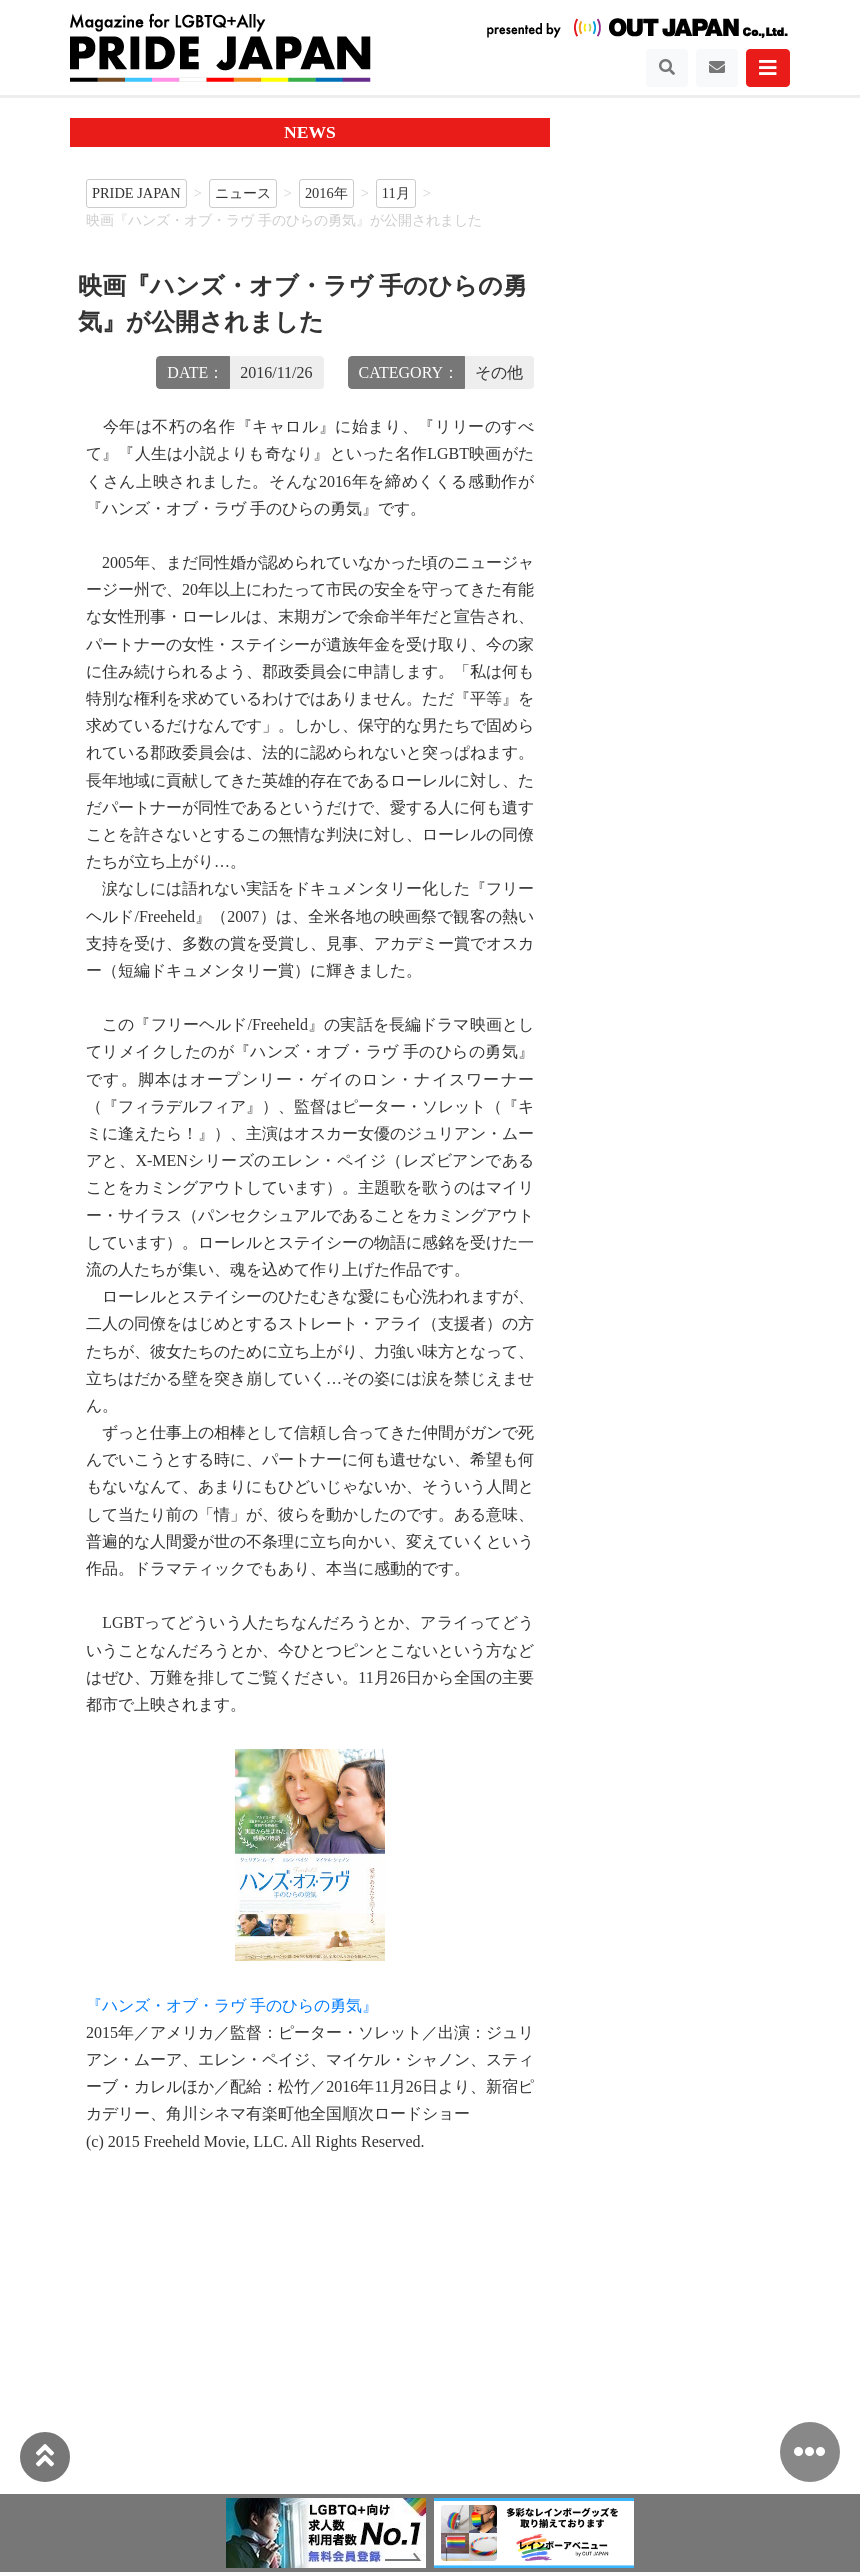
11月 (396, 193)
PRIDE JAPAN (136, 193)
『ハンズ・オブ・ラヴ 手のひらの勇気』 (232, 2005)
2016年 (326, 193)
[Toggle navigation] (667, 68)
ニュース (243, 193)
